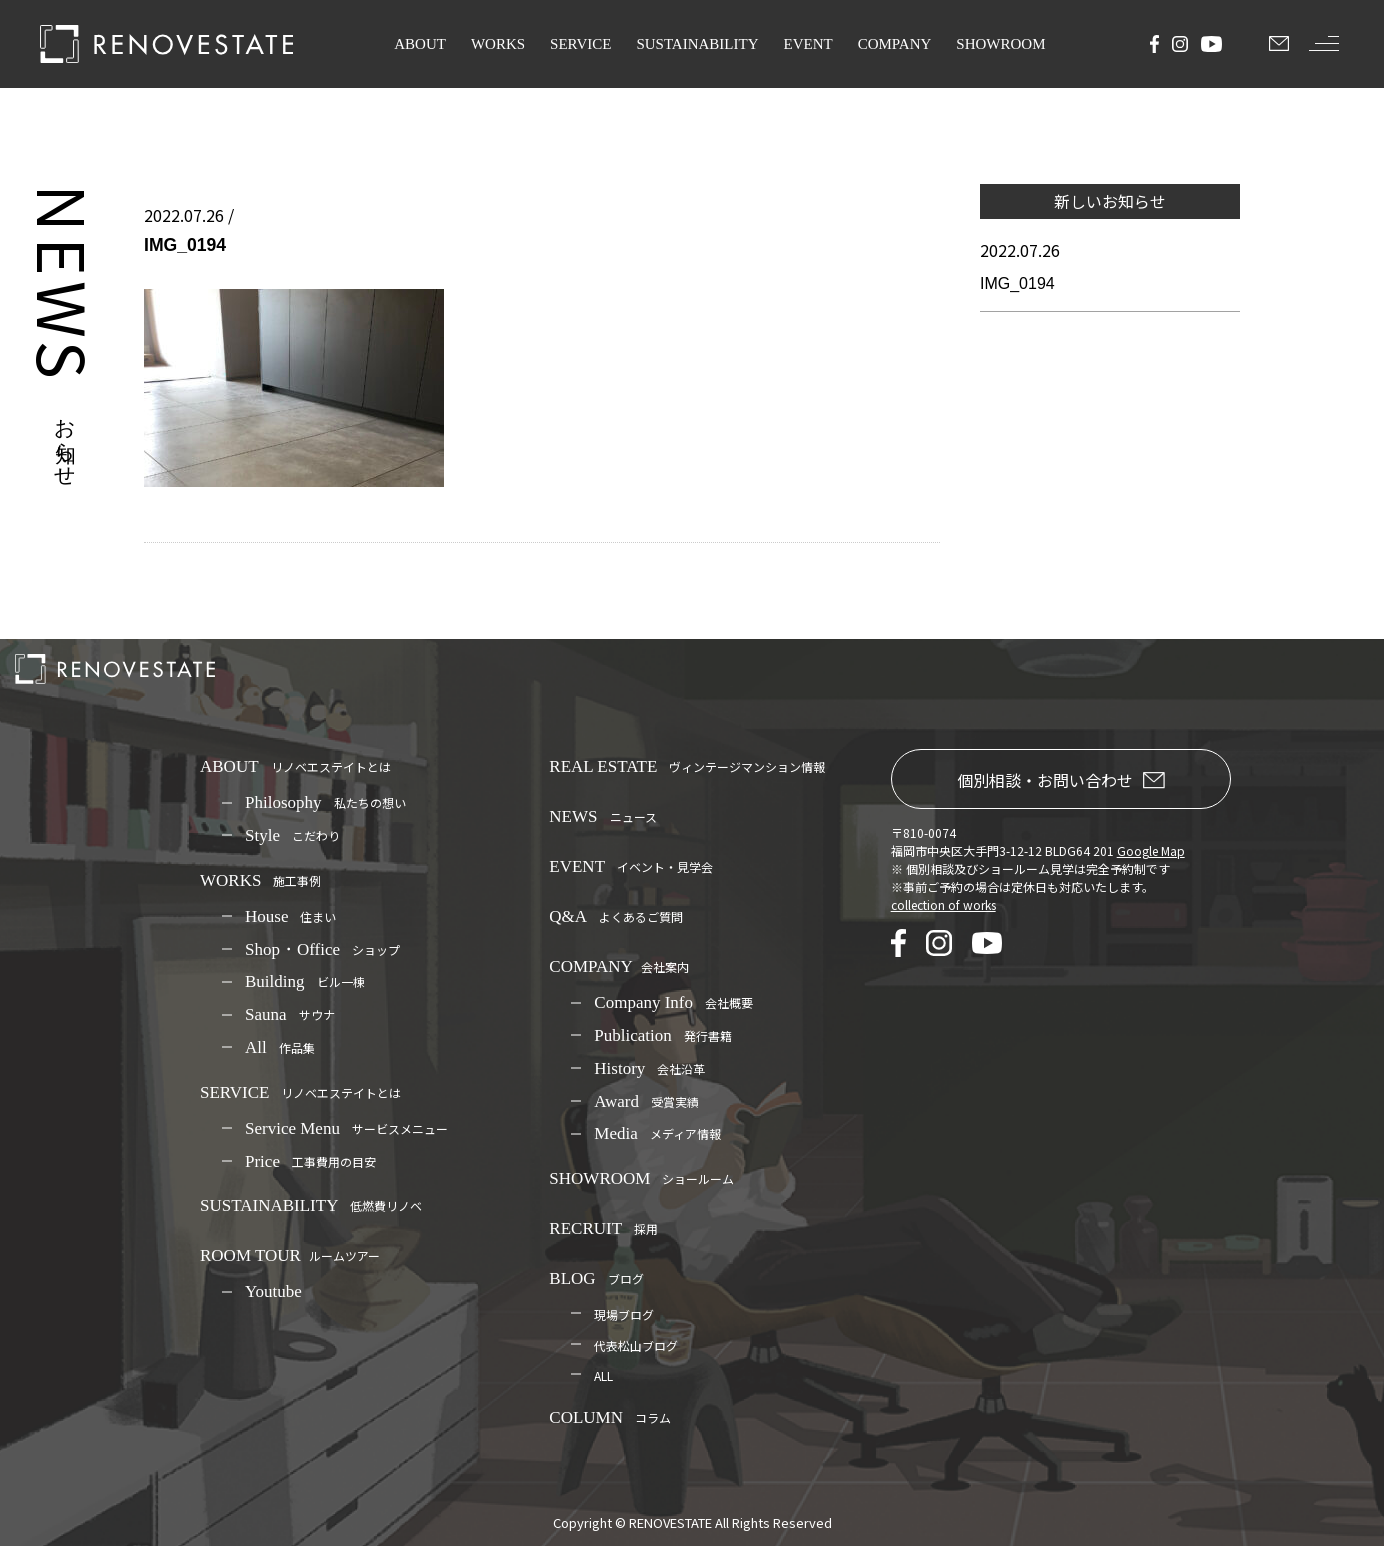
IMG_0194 (1017, 283)
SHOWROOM (1000, 44)
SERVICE (580, 44)
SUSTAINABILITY (697, 44)
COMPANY (895, 44)
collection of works (943, 904)
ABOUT (420, 44)
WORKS (498, 44)
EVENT (808, 44)
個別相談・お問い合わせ (1061, 780)
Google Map (1151, 850)
